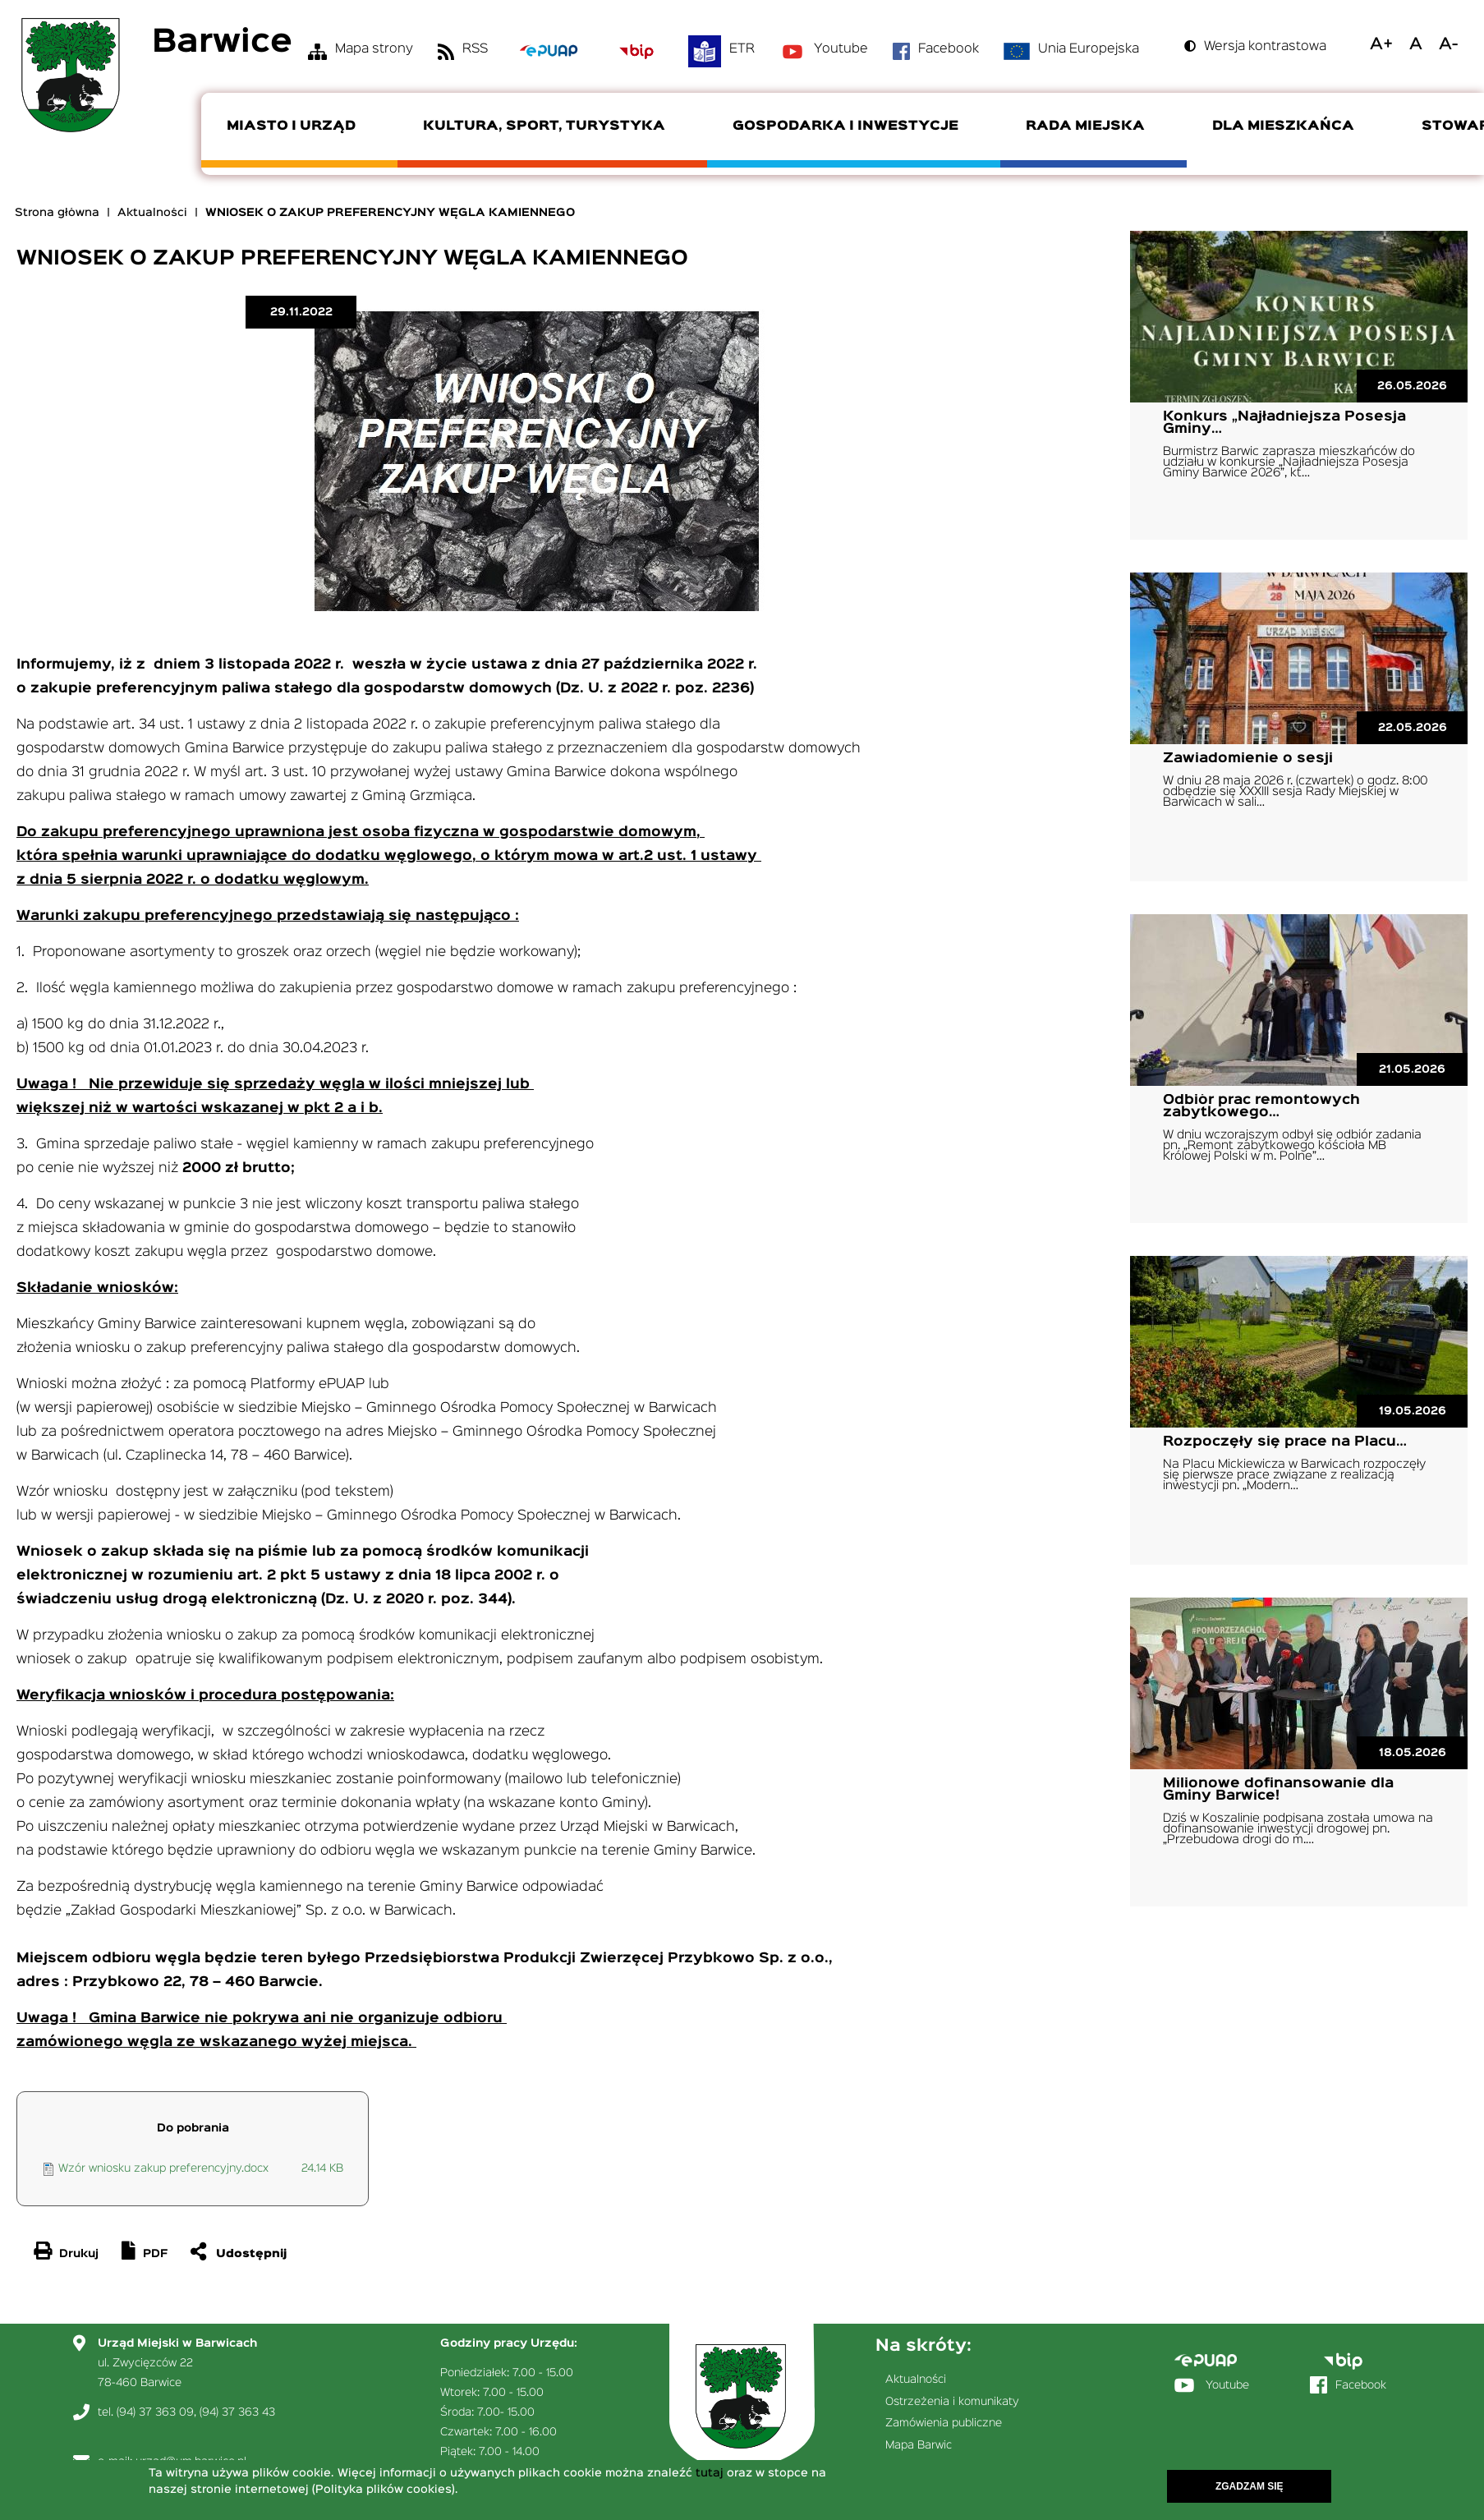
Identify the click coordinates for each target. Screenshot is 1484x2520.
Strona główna (57, 213)
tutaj (710, 2473)
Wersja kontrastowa (1265, 46)
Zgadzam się (1249, 2486)
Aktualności (152, 213)
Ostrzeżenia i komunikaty (952, 2402)
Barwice (222, 43)
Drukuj (79, 2254)
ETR (742, 49)
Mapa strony (374, 49)
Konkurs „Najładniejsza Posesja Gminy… (1284, 423)
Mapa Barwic (918, 2445)
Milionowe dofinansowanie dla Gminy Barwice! (1278, 1789)
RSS (475, 49)
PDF (155, 2254)
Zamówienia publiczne (943, 2423)
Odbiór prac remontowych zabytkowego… (1261, 1106)
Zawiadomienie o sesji (1248, 758)
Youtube (841, 49)
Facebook (948, 49)
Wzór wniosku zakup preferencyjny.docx (163, 2168)
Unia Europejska (1088, 49)
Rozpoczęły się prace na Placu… (1285, 1442)
